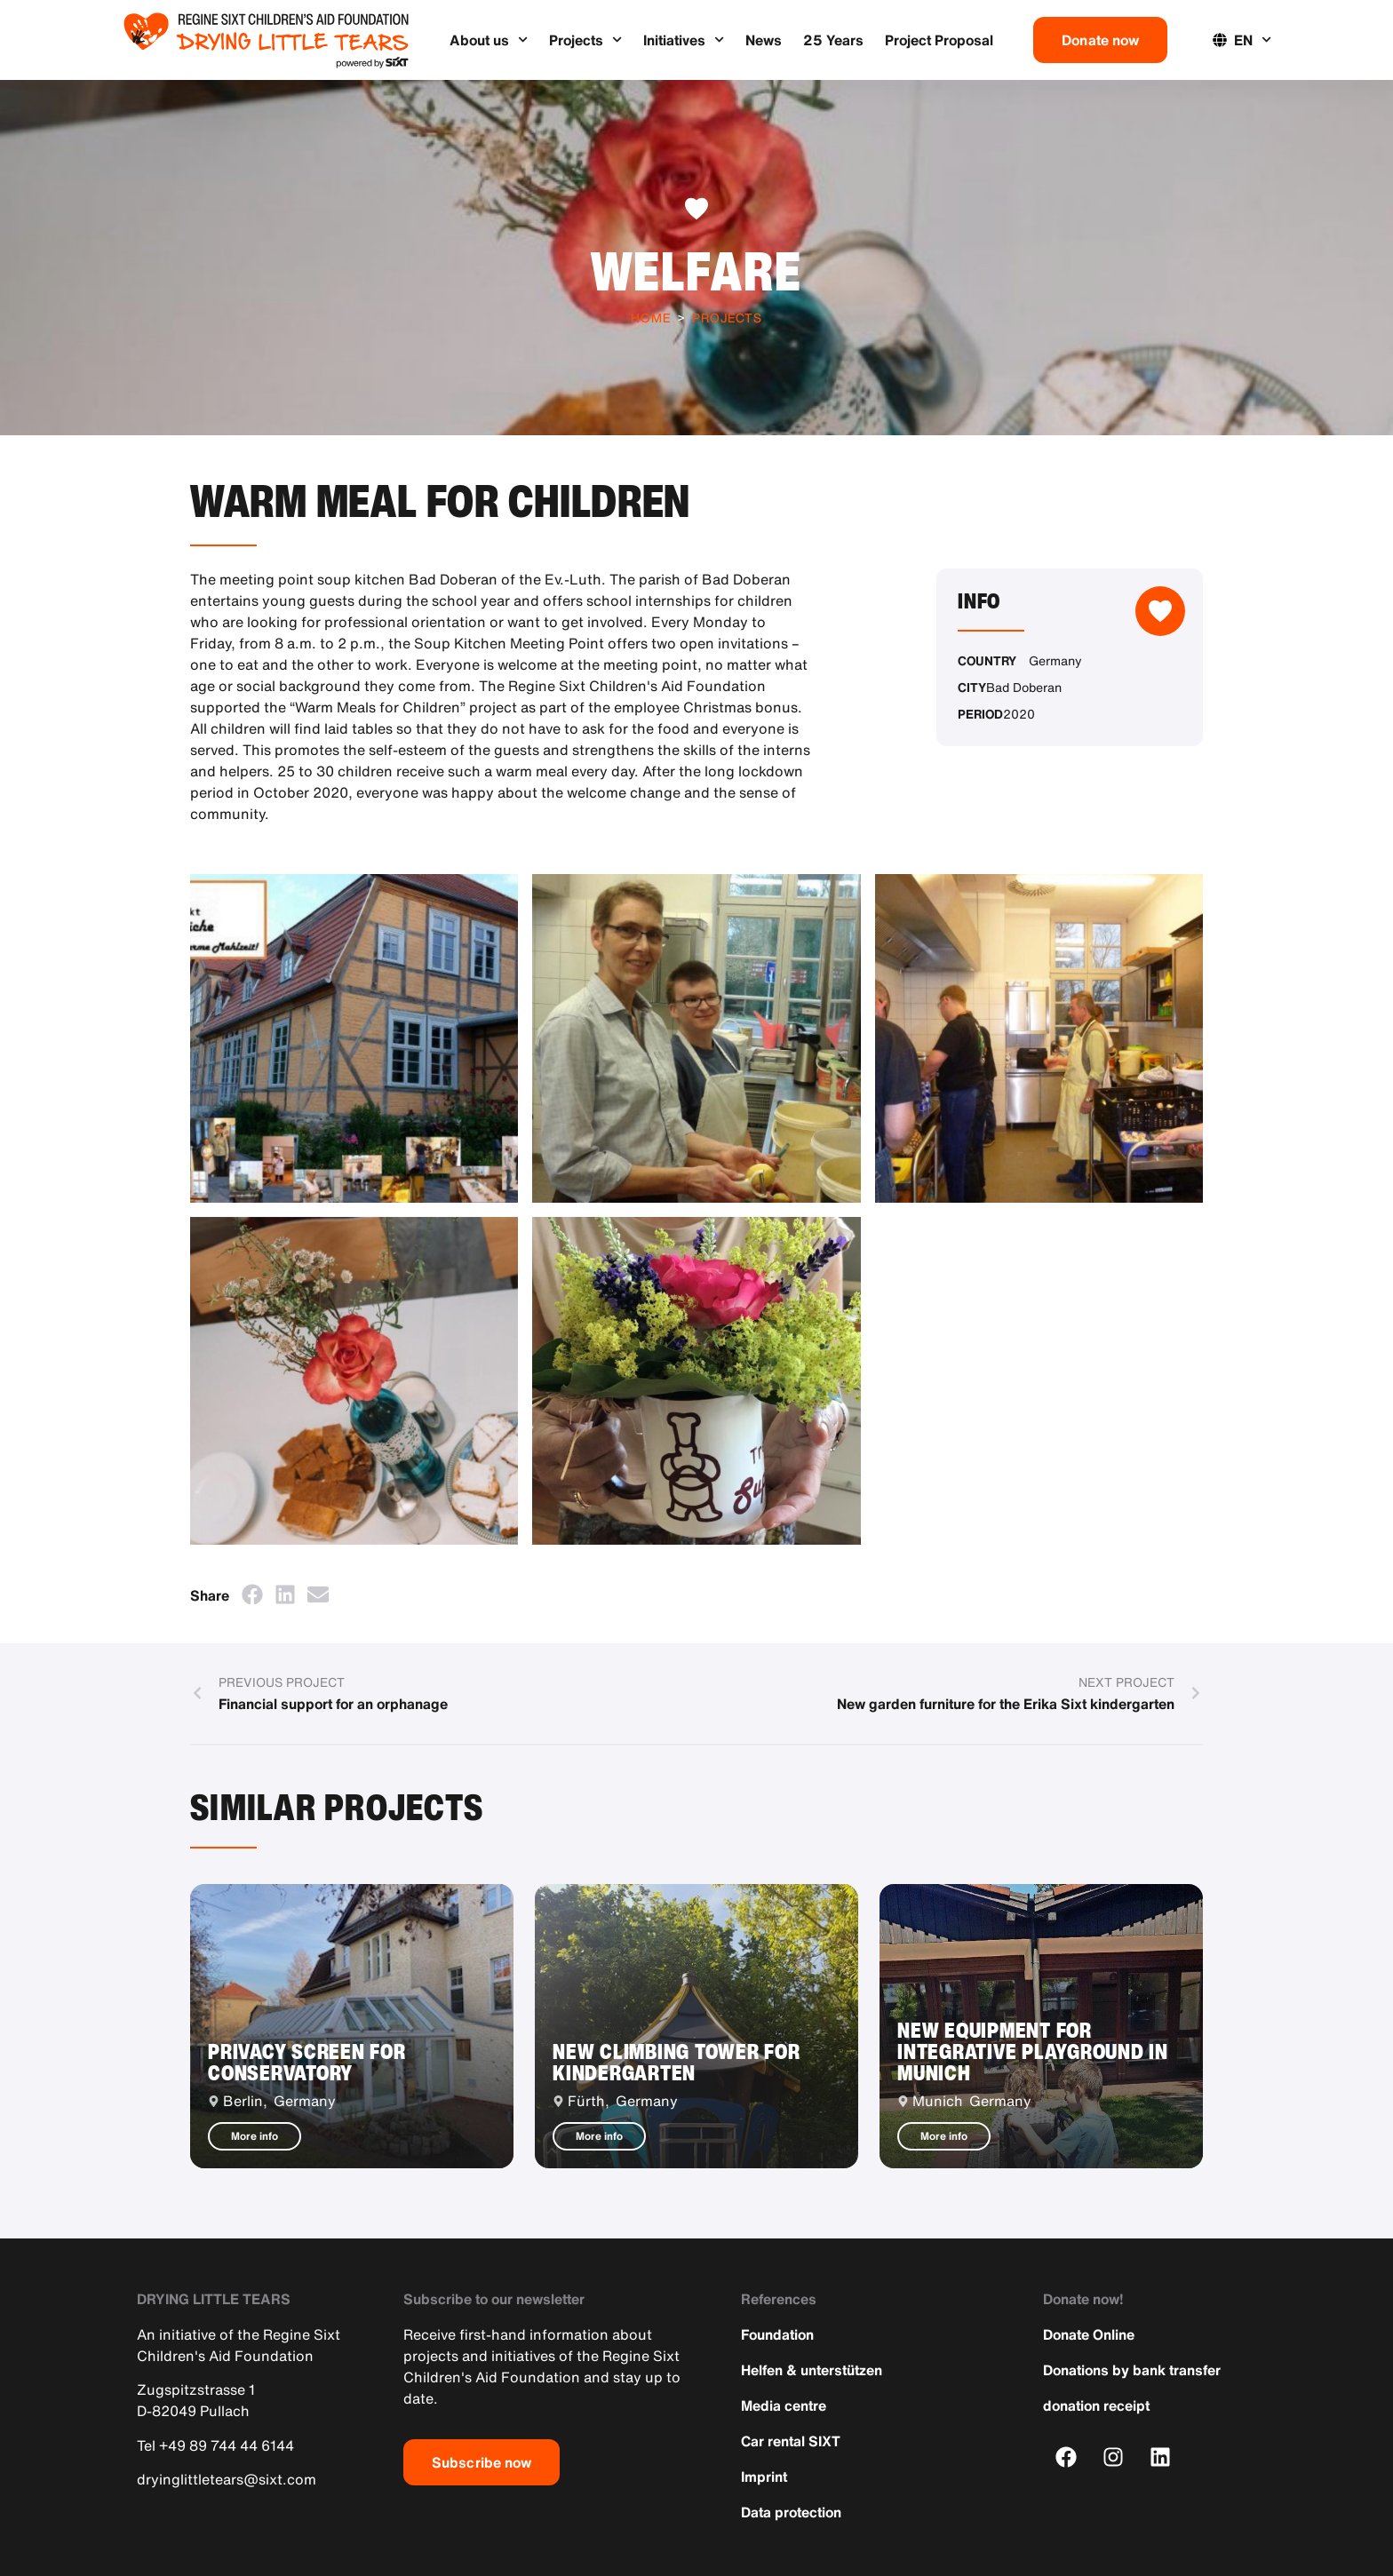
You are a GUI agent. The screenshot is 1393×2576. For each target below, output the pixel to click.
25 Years (833, 40)
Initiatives (683, 39)
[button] (252, 1594)
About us (489, 39)
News (763, 40)
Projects (585, 39)
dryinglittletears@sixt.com (226, 2479)
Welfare (696, 270)
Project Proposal (939, 40)
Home (651, 317)
